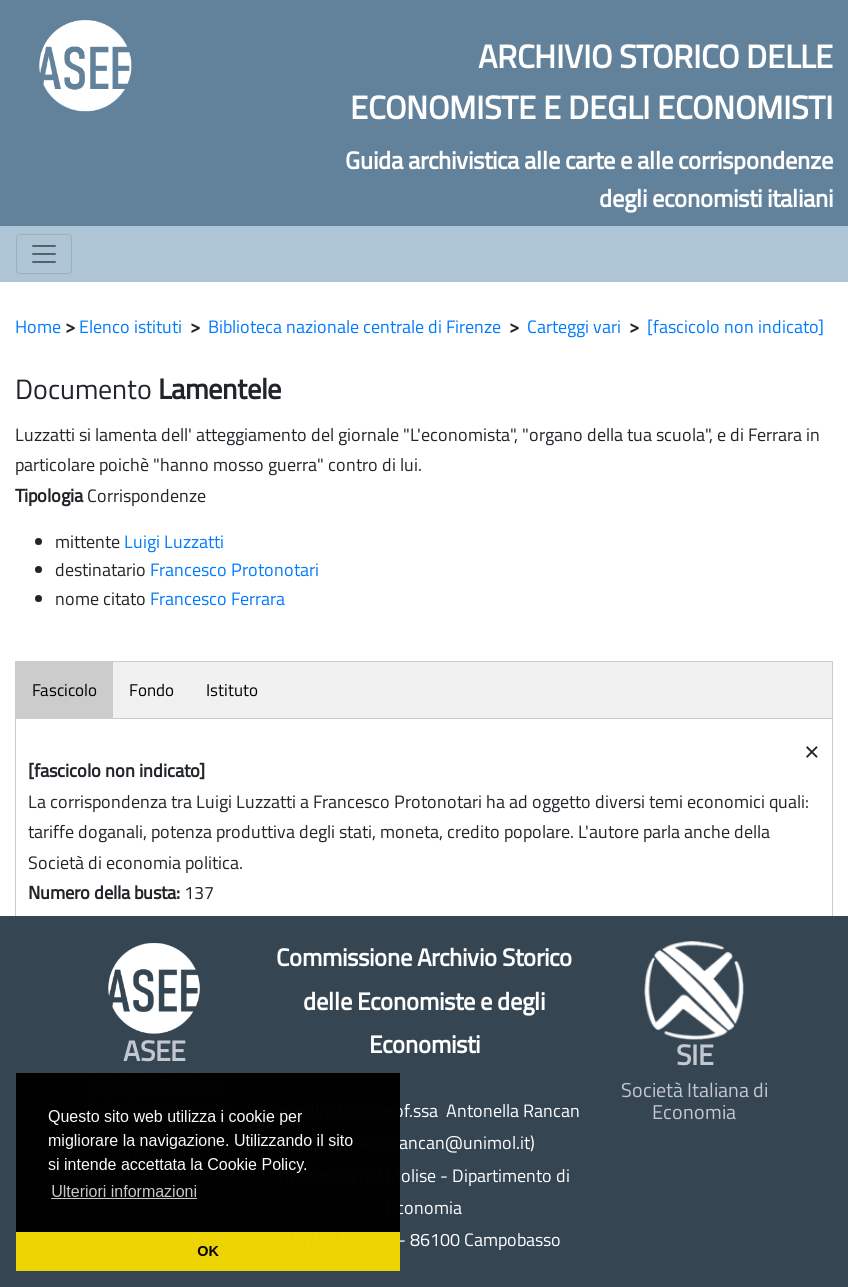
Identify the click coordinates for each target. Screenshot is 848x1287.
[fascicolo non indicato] (735, 326)
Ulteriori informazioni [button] (124, 1191)
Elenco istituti (130, 326)
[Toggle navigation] (44, 254)
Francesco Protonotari (234, 569)
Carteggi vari (574, 326)
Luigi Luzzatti (174, 541)
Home (38, 326)
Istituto (232, 690)
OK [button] (208, 1251)
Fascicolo (64, 690)
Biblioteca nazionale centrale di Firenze (354, 326)
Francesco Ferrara (217, 598)
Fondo (151, 690)
